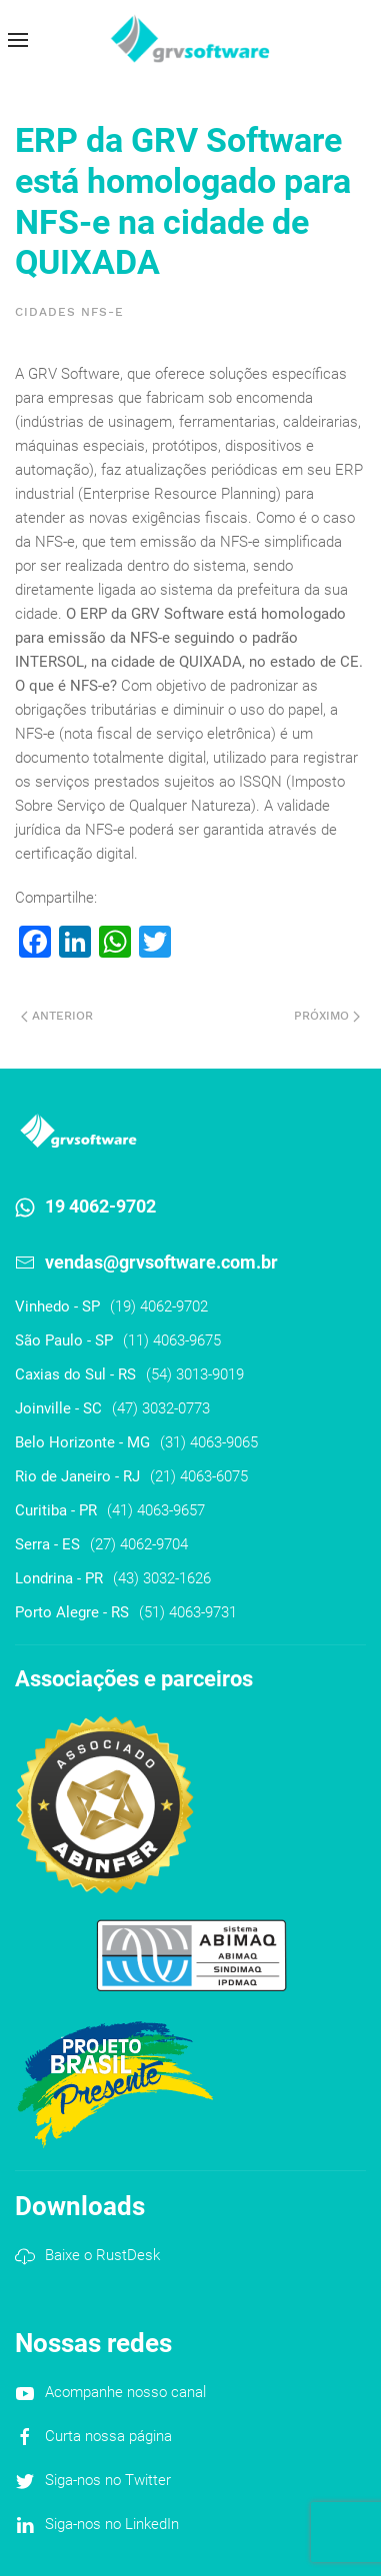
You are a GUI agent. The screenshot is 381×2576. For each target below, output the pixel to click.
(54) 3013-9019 (195, 1374)
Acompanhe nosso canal (125, 2392)
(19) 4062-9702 (159, 1306)
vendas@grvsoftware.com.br (161, 1262)
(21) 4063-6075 (199, 1476)
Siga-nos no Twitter (108, 2480)
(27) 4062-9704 (139, 1544)
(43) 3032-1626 (162, 1578)
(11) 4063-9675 (172, 1340)
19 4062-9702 (100, 1206)
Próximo (327, 1016)
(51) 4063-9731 (188, 1612)
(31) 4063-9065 (209, 1442)
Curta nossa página (108, 2436)
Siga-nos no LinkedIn (112, 2524)
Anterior (57, 1016)
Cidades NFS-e (69, 312)
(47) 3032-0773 (161, 1408)
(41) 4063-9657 (156, 1510)
